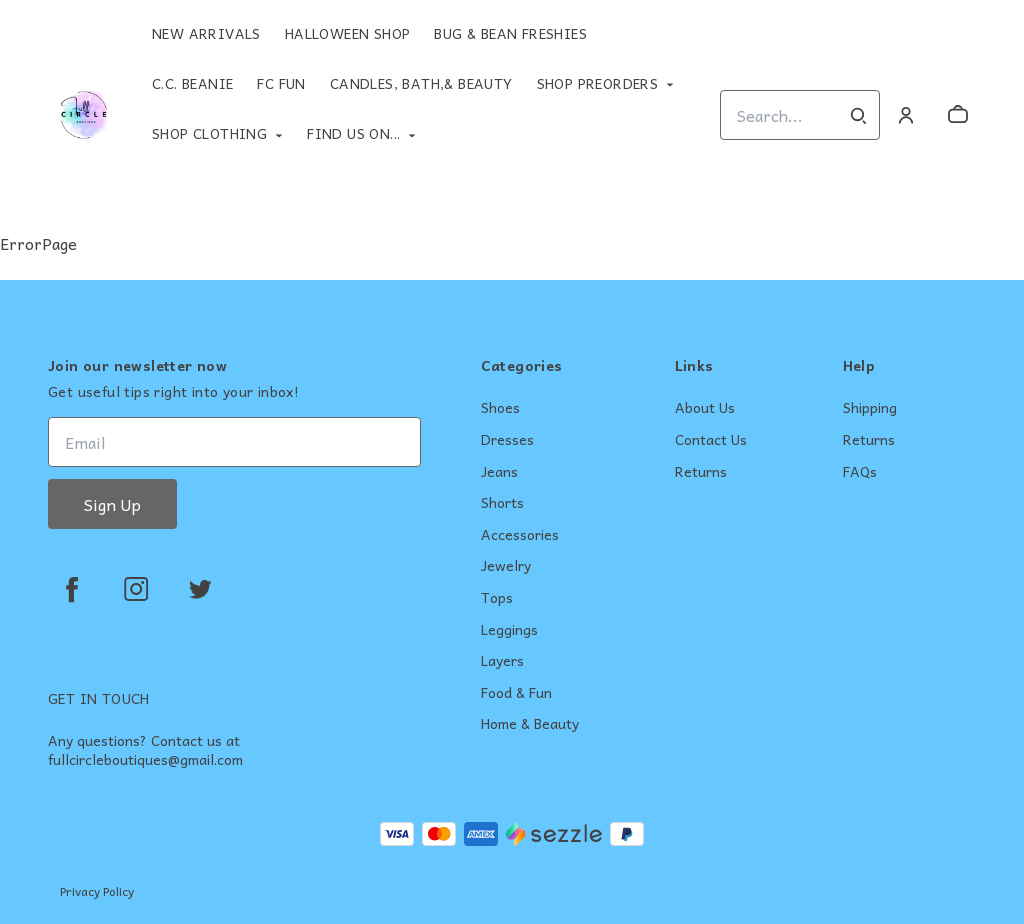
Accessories (520, 535)
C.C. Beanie (192, 83)
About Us (705, 408)
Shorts (502, 503)
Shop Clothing (209, 133)
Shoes (500, 408)
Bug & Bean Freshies (510, 33)
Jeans (499, 472)
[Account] (906, 115)
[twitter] (200, 589)
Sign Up (112, 504)
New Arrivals (206, 33)
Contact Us (711, 440)
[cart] (958, 115)
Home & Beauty (530, 724)
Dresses (507, 440)
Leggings (509, 630)
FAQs (860, 472)
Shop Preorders (598, 83)
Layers (502, 661)
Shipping (870, 408)
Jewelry (506, 566)
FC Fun (281, 83)
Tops (497, 598)
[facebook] (72, 589)
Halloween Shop (348, 33)
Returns (701, 472)
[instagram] (136, 589)
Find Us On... (353, 133)
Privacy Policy (97, 891)
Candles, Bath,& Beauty (421, 83)
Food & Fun (516, 693)
